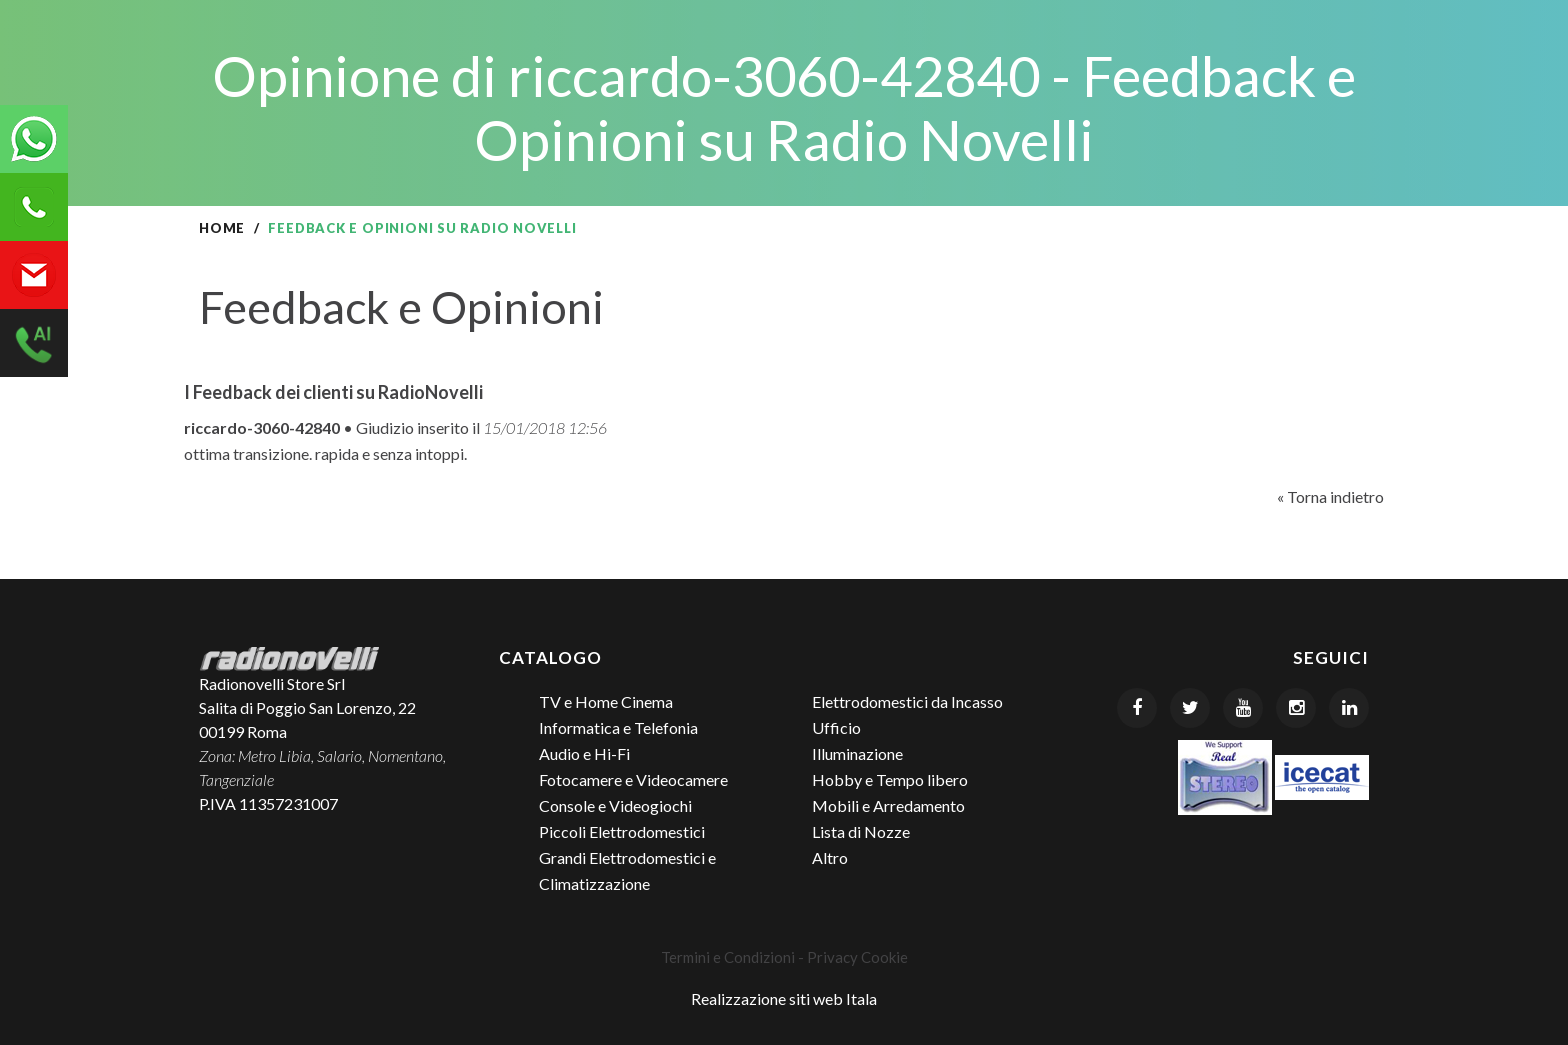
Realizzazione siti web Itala (784, 998)
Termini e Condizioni (728, 957)
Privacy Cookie (857, 957)
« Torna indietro (1330, 496)
